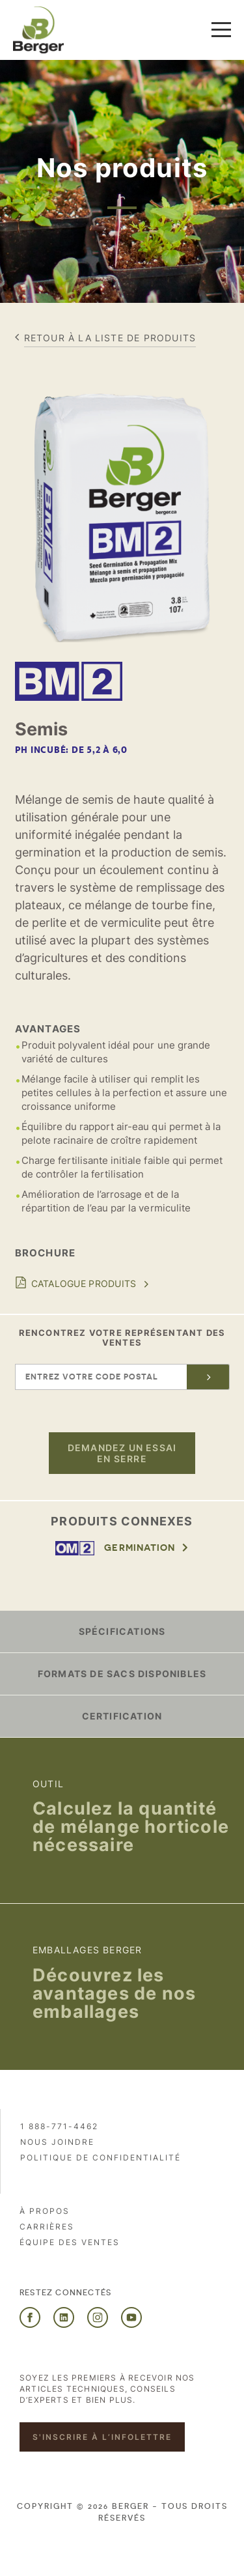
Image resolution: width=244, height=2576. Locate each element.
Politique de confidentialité (100, 2157)
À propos (45, 2211)
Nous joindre (57, 2142)
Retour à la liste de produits (110, 337)
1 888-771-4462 (59, 2126)
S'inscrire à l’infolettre (102, 2437)
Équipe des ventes (70, 2242)
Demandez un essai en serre (122, 1453)
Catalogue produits (84, 1283)
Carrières (47, 2226)
